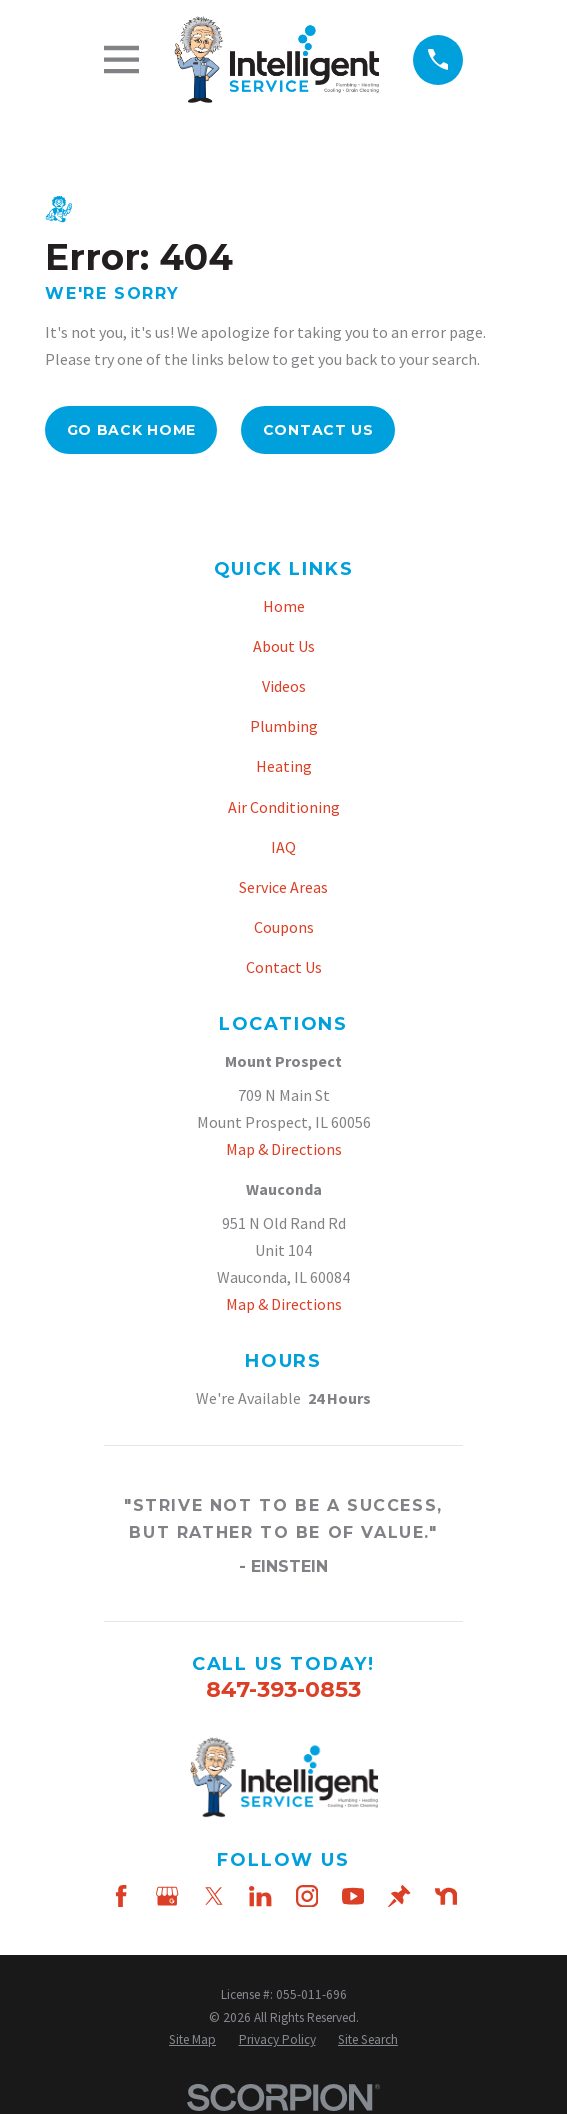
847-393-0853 (283, 1689)
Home (284, 606)
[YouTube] (353, 1896)
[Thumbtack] (399, 1896)
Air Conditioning (284, 807)
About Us (284, 646)
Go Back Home (131, 430)
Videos (284, 686)
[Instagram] (307, 1896)
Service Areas (283, 887)
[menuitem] (192, 2040)
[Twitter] (214, 1896)
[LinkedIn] (260, 1896)
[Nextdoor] (446, 1896)
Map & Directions (284, 1149)
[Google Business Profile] (167, 1896)
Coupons (284, 927)
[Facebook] (121, 1896)
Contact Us (318, 430)
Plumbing (284, 726)
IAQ (283, 847)
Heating (284, 766)
